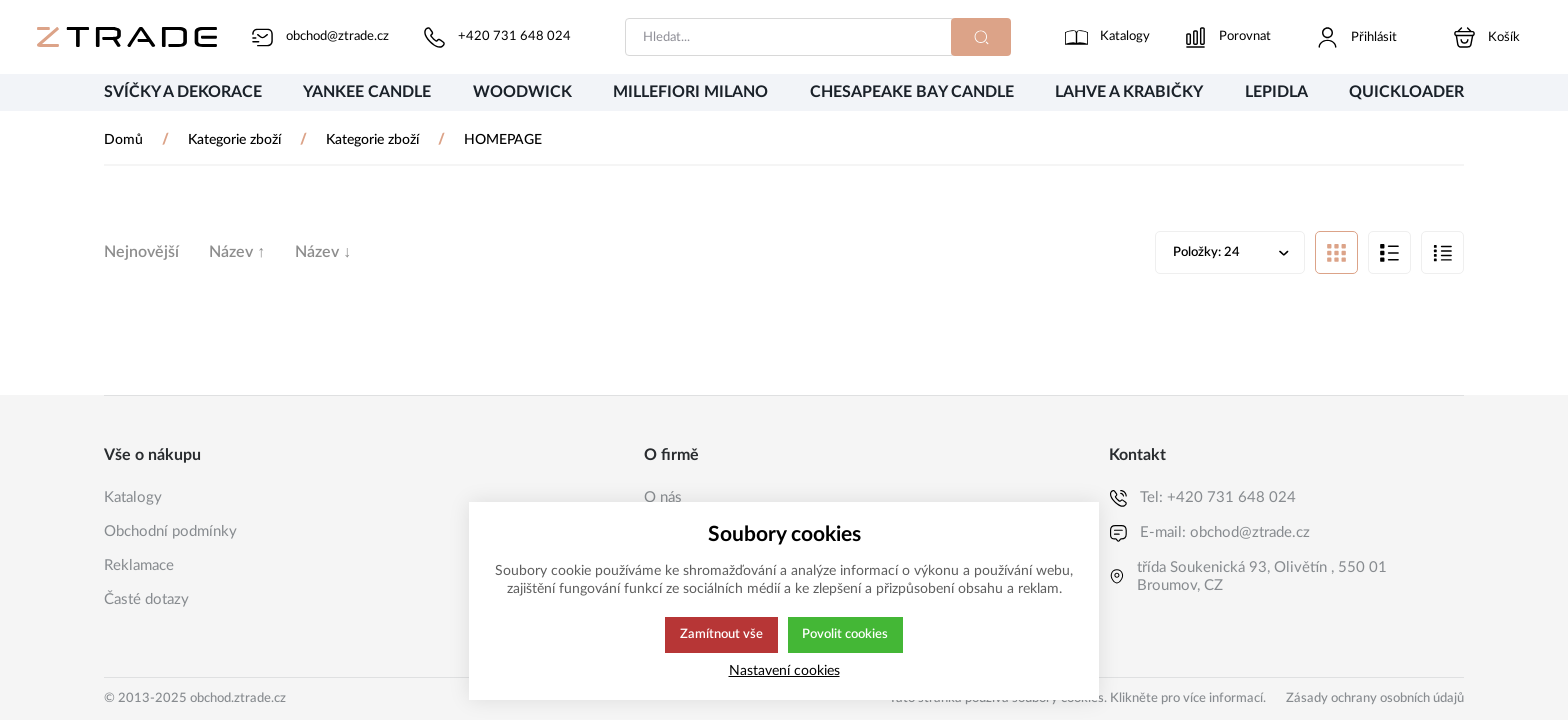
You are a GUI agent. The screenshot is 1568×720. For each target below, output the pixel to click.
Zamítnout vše (720, 635)
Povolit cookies (845, 635)
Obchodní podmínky (170, 531)
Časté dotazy (146, 599)
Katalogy (133, 497)
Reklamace (139, 565)
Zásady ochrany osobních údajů (1375, 698)
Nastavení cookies (784, 670)
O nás (663, 497)
